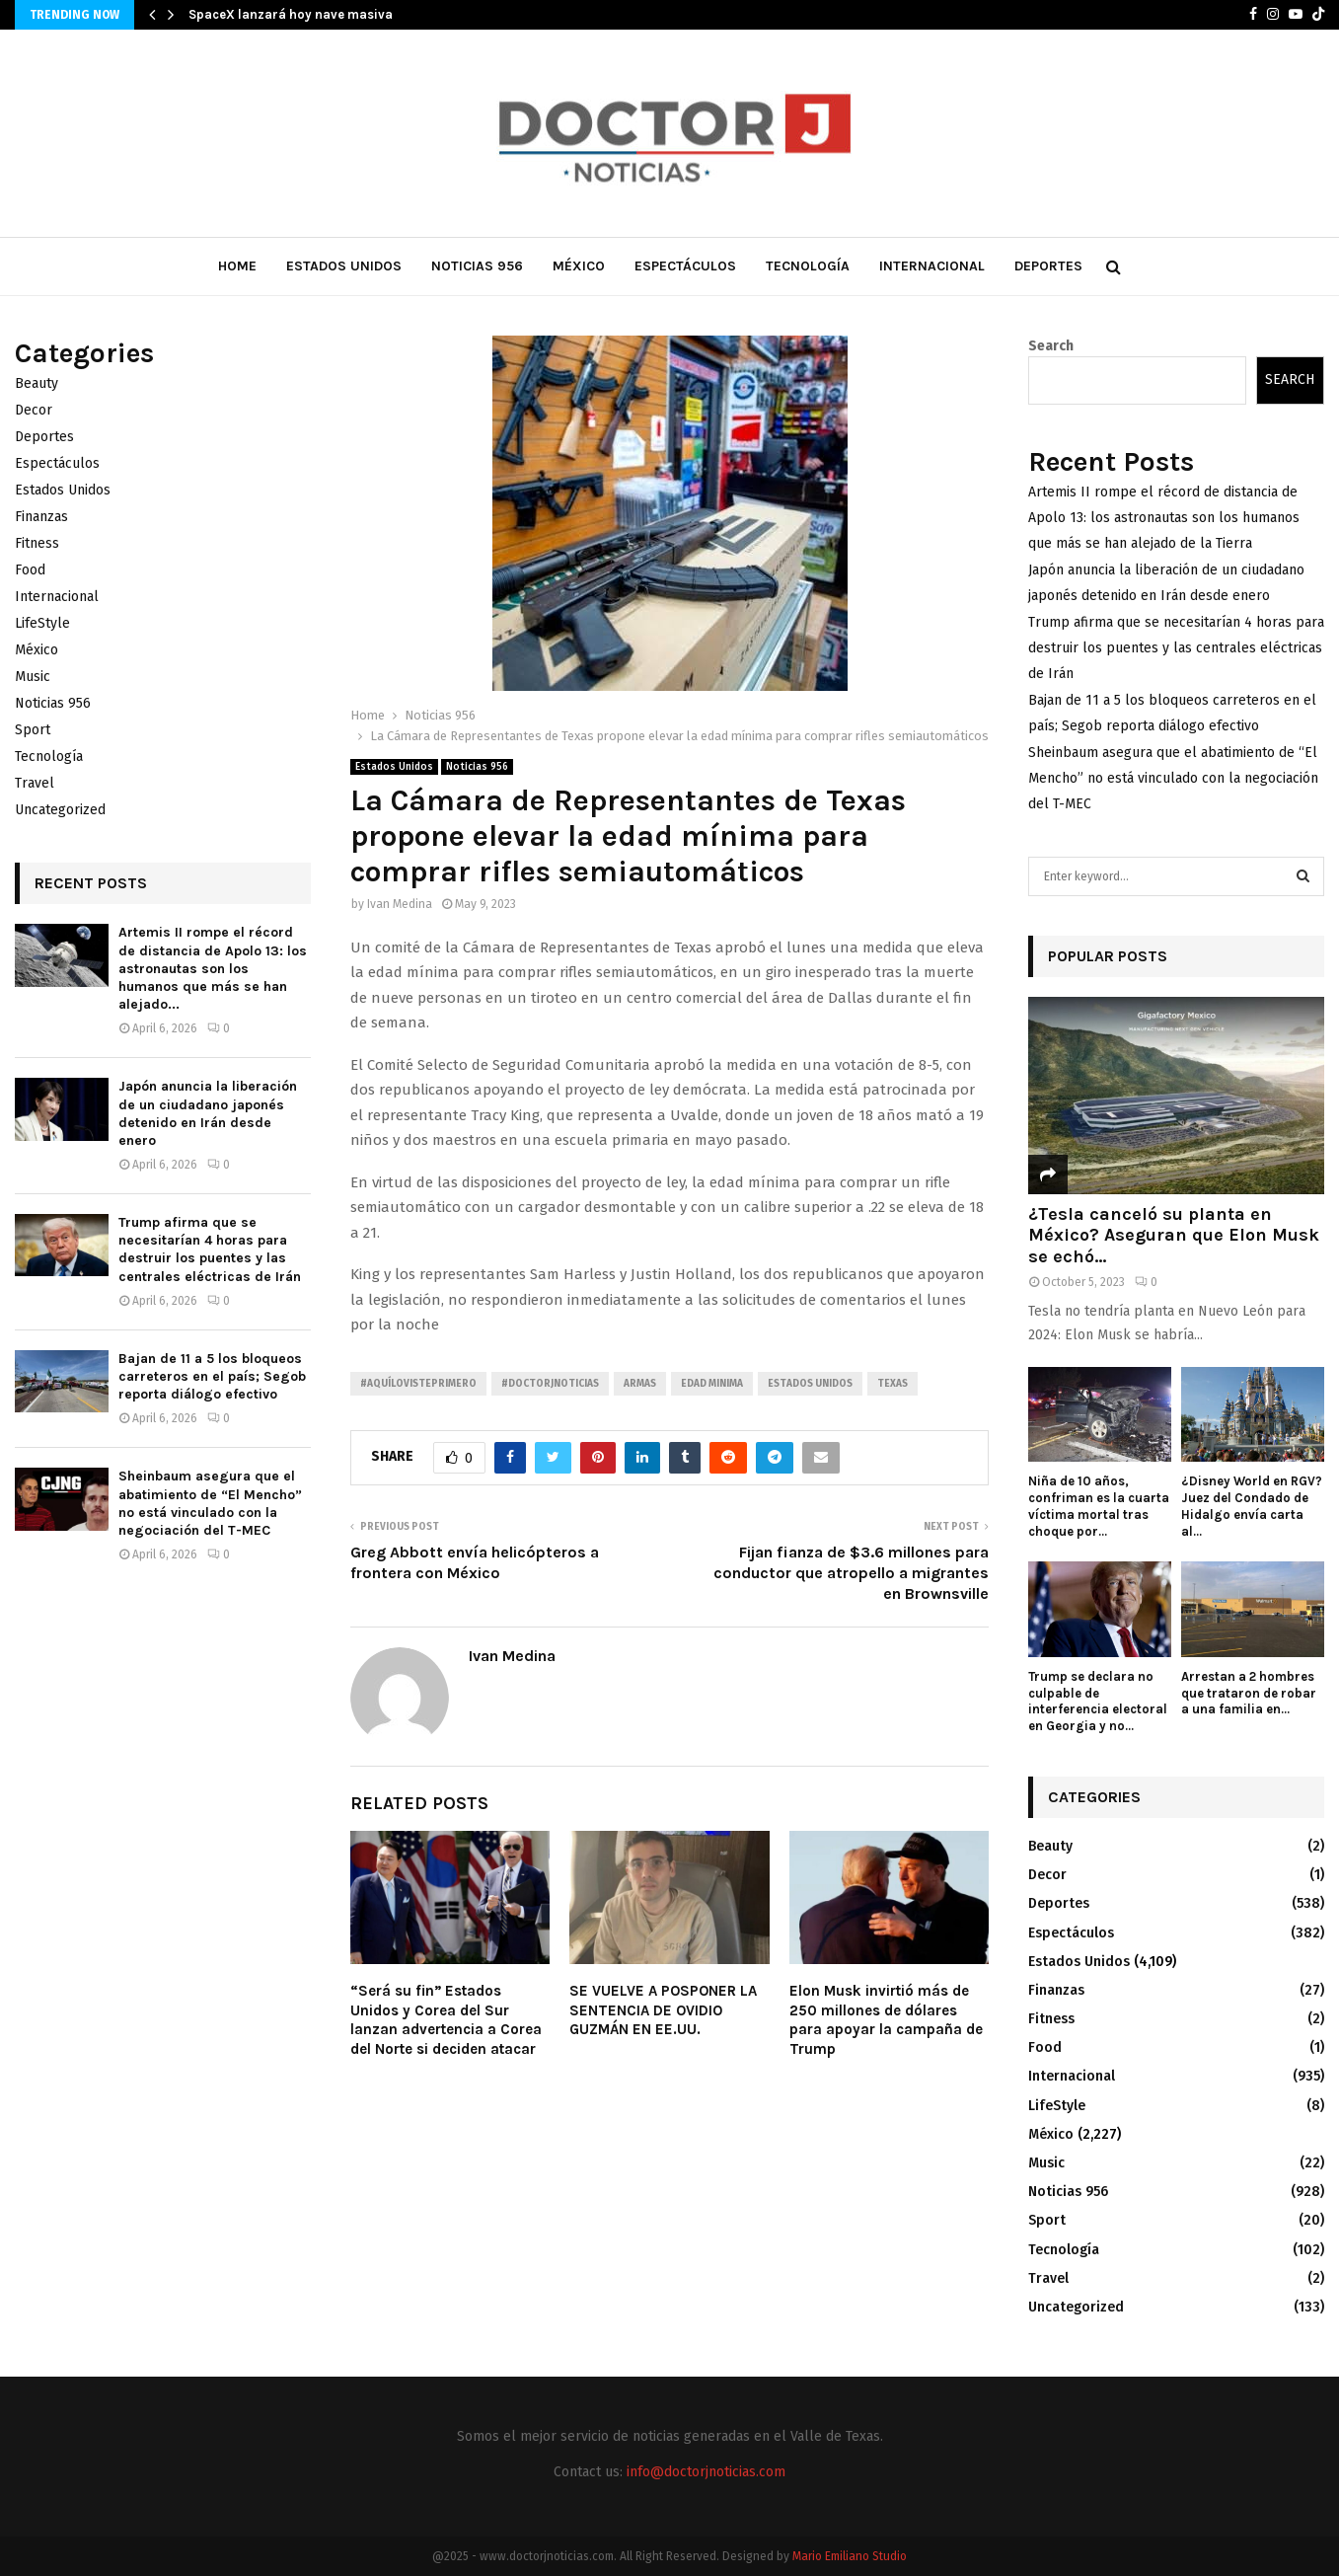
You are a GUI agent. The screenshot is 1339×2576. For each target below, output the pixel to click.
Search (1051, 346)
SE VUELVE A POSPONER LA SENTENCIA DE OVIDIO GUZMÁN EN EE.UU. (663, 2010)
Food (30, 570)
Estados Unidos (344, 266)
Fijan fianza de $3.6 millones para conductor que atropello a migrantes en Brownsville (851, 1573)
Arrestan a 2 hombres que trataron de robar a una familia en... (1248, 1693)
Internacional (932, 266)
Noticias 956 (477, 266)
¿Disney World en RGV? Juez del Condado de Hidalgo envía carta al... (1251, 1506)
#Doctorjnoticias (550, 1384)
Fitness (37, 543)
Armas (640, 1384)
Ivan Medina (399, 904)
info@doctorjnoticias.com (706, 2471)
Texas (892, 1384)
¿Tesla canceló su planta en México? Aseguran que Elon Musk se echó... (1173, 1235)
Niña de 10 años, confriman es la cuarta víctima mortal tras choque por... (1098, 1506)
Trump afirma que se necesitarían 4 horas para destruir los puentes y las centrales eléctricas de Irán (209, 1249)
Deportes (1048, 266)
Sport (32, 729)
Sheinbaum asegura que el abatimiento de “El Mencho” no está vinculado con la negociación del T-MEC (210, 1503)
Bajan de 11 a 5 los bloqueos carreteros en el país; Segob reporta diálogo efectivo (212, 1376)
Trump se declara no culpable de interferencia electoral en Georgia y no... (1097, 1701)
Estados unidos (810, 1384)
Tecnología (808, 266)
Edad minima (712, 1384)
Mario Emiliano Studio (849, 2556)
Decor (33, 410)
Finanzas (41, 516)
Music (32, 676)
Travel (34, 783)
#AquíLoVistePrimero (418, 1384)
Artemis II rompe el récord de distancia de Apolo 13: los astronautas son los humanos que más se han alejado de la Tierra (1164, 518)
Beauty (36, 383)
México (579, 266)
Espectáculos (685, 266)
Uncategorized (60, 809)
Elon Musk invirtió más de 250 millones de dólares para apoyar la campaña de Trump (886, 2020)
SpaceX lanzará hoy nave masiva (290, 14)
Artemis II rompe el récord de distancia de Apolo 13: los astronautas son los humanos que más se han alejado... (212, 968)
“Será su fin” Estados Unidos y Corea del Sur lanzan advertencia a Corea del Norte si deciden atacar (446, 2020)
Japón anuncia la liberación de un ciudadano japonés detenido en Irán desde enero (207, 1113)
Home (237, 266)
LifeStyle (42, 623)
